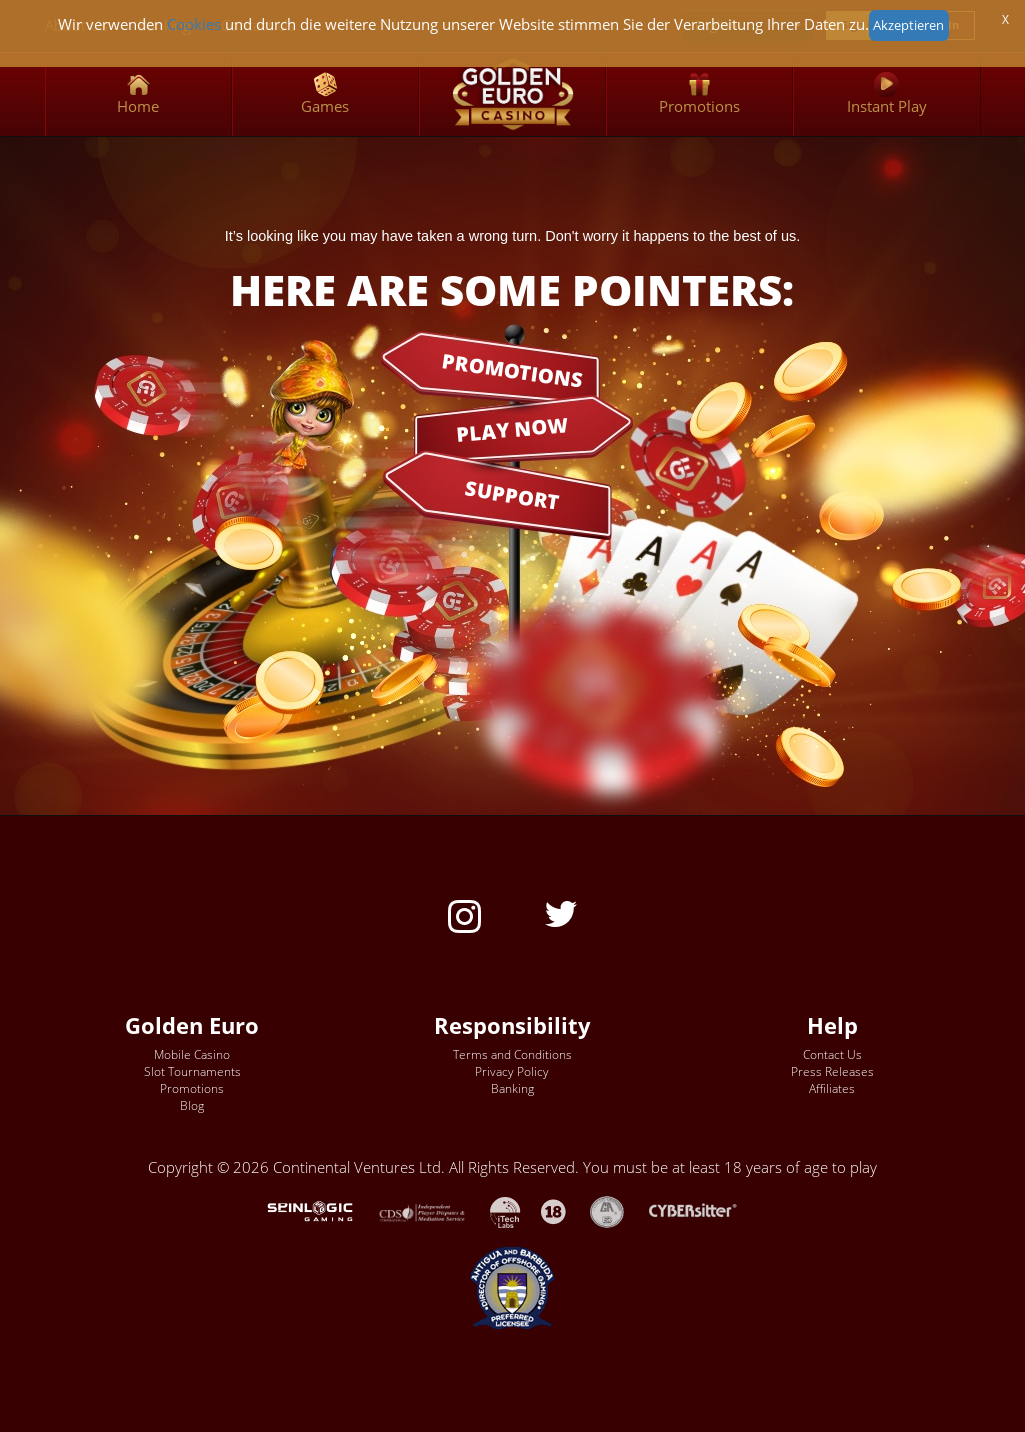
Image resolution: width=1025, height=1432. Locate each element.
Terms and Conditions (512, 1054)
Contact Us (832, 1054)
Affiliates (832, 1088)
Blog (192, 1105)
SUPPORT (513, 495)
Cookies (194, 24)
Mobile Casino (192, 1054)
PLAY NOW (512, 428)
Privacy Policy (512, 1071)
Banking (512, 1088)
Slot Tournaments (192, 1071)
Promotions (192, 1088)
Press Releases (832, 1071)
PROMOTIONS (512, 369)
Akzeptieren (908, 25)
